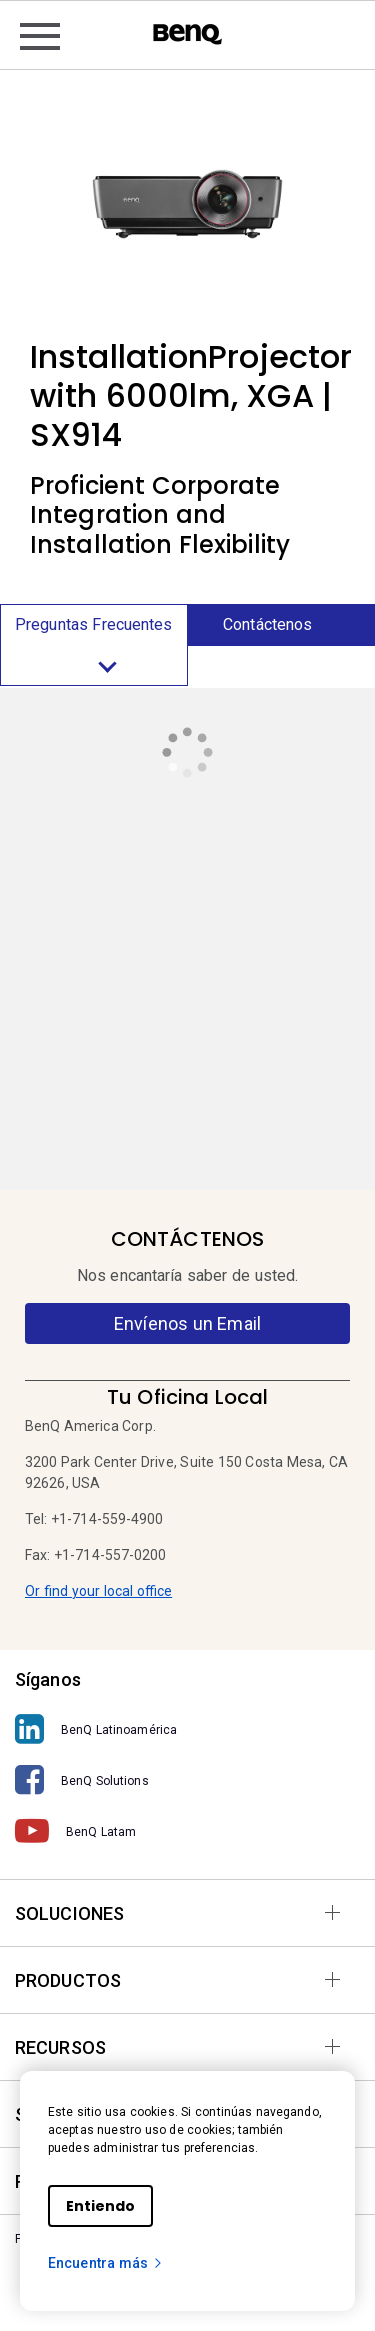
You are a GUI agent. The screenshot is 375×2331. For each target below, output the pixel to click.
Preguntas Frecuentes (94, 650)
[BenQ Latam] (187, 1831)
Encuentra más (106, 2263)
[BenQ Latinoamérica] (187, 1729)
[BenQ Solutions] (187, 1780)
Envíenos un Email (187, 1323)
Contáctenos (267, 624)
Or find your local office (98, 1591)
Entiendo (100, 2206)
